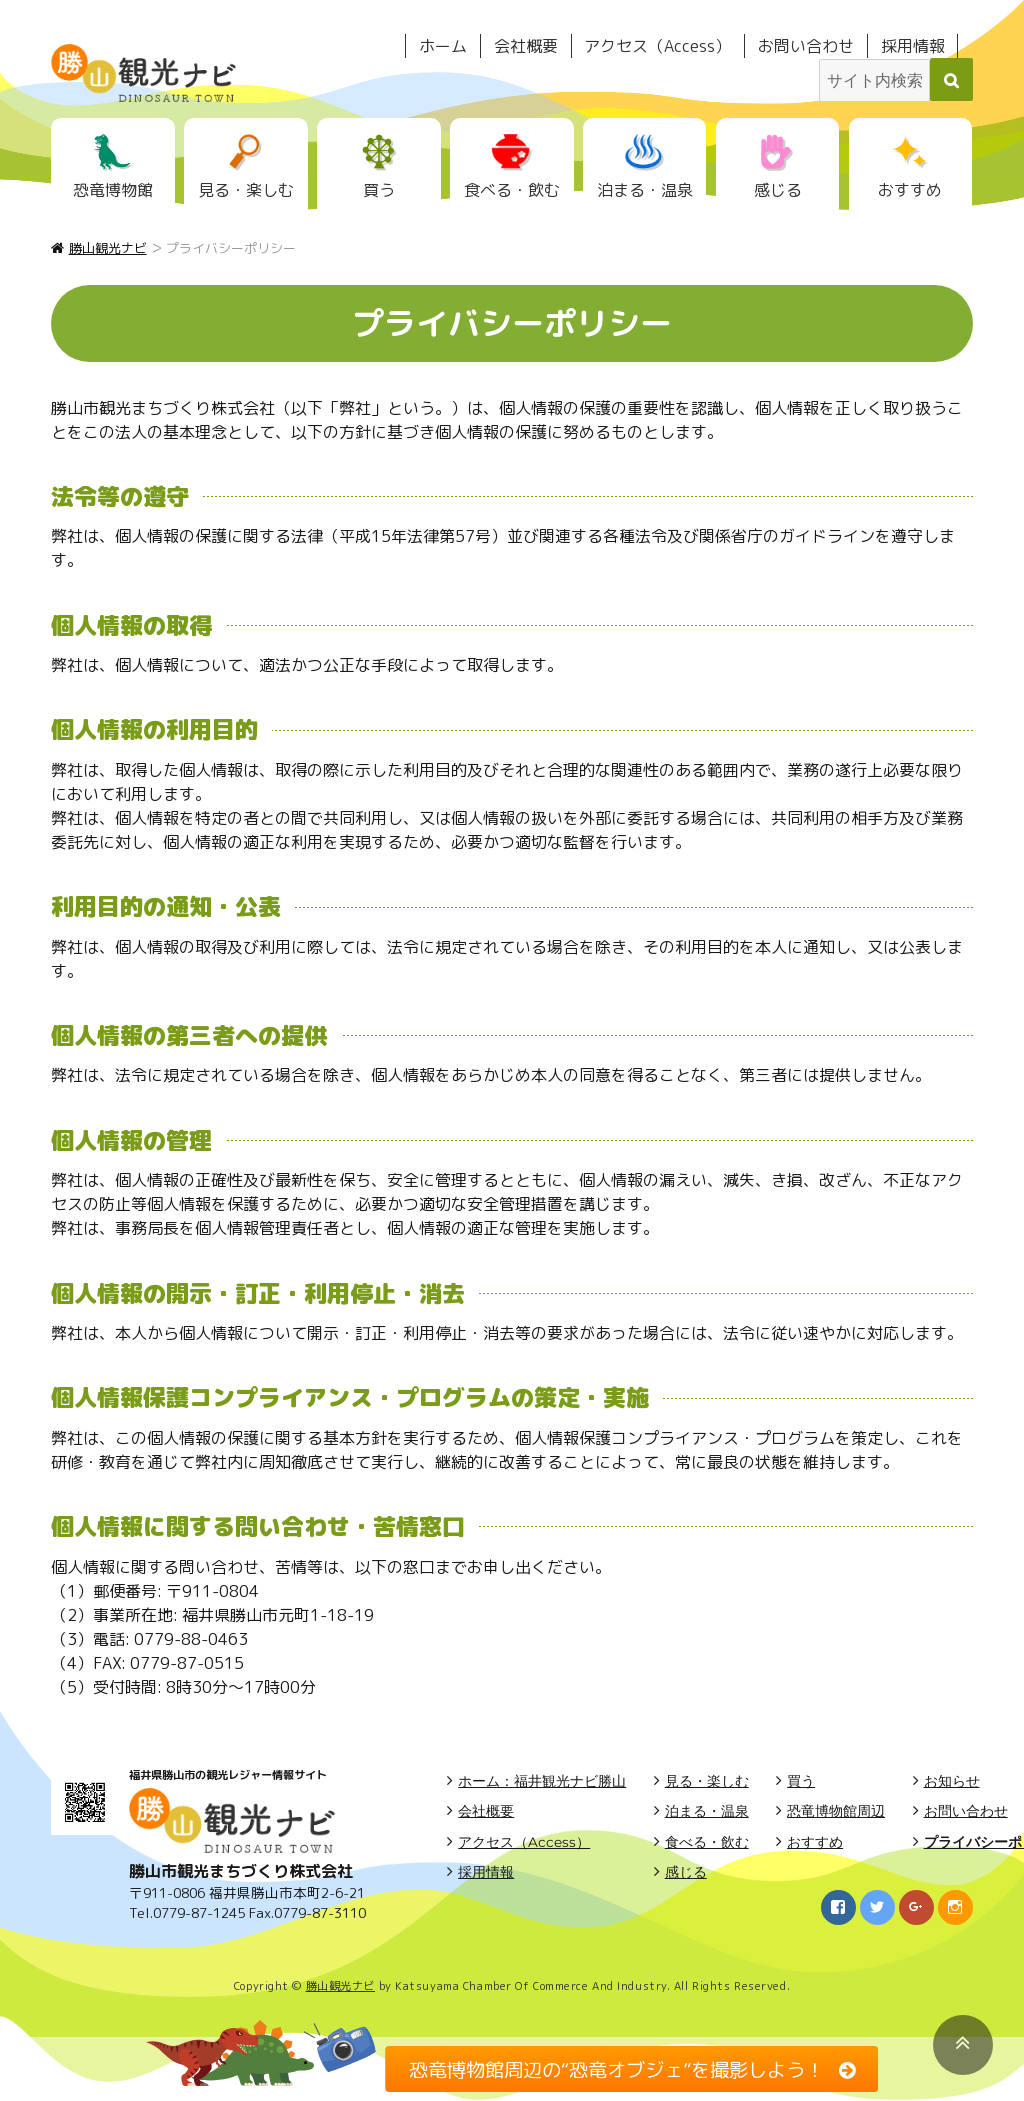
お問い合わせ (806, 46)
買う (379, 190)
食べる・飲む (512, 190)
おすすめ (910, 190)
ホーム (443, 46)
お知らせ (952, 1781)
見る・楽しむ (246, 190)
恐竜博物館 (113, 190)
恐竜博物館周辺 (836, 1811)
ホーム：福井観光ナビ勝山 (542, 1781)
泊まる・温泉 (645, 190)
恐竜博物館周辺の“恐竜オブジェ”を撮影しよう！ (616, 2068)
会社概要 (526, 46)
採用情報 (913, 46)
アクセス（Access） (657, 46)
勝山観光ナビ (340, 1986)
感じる (778, 190)
